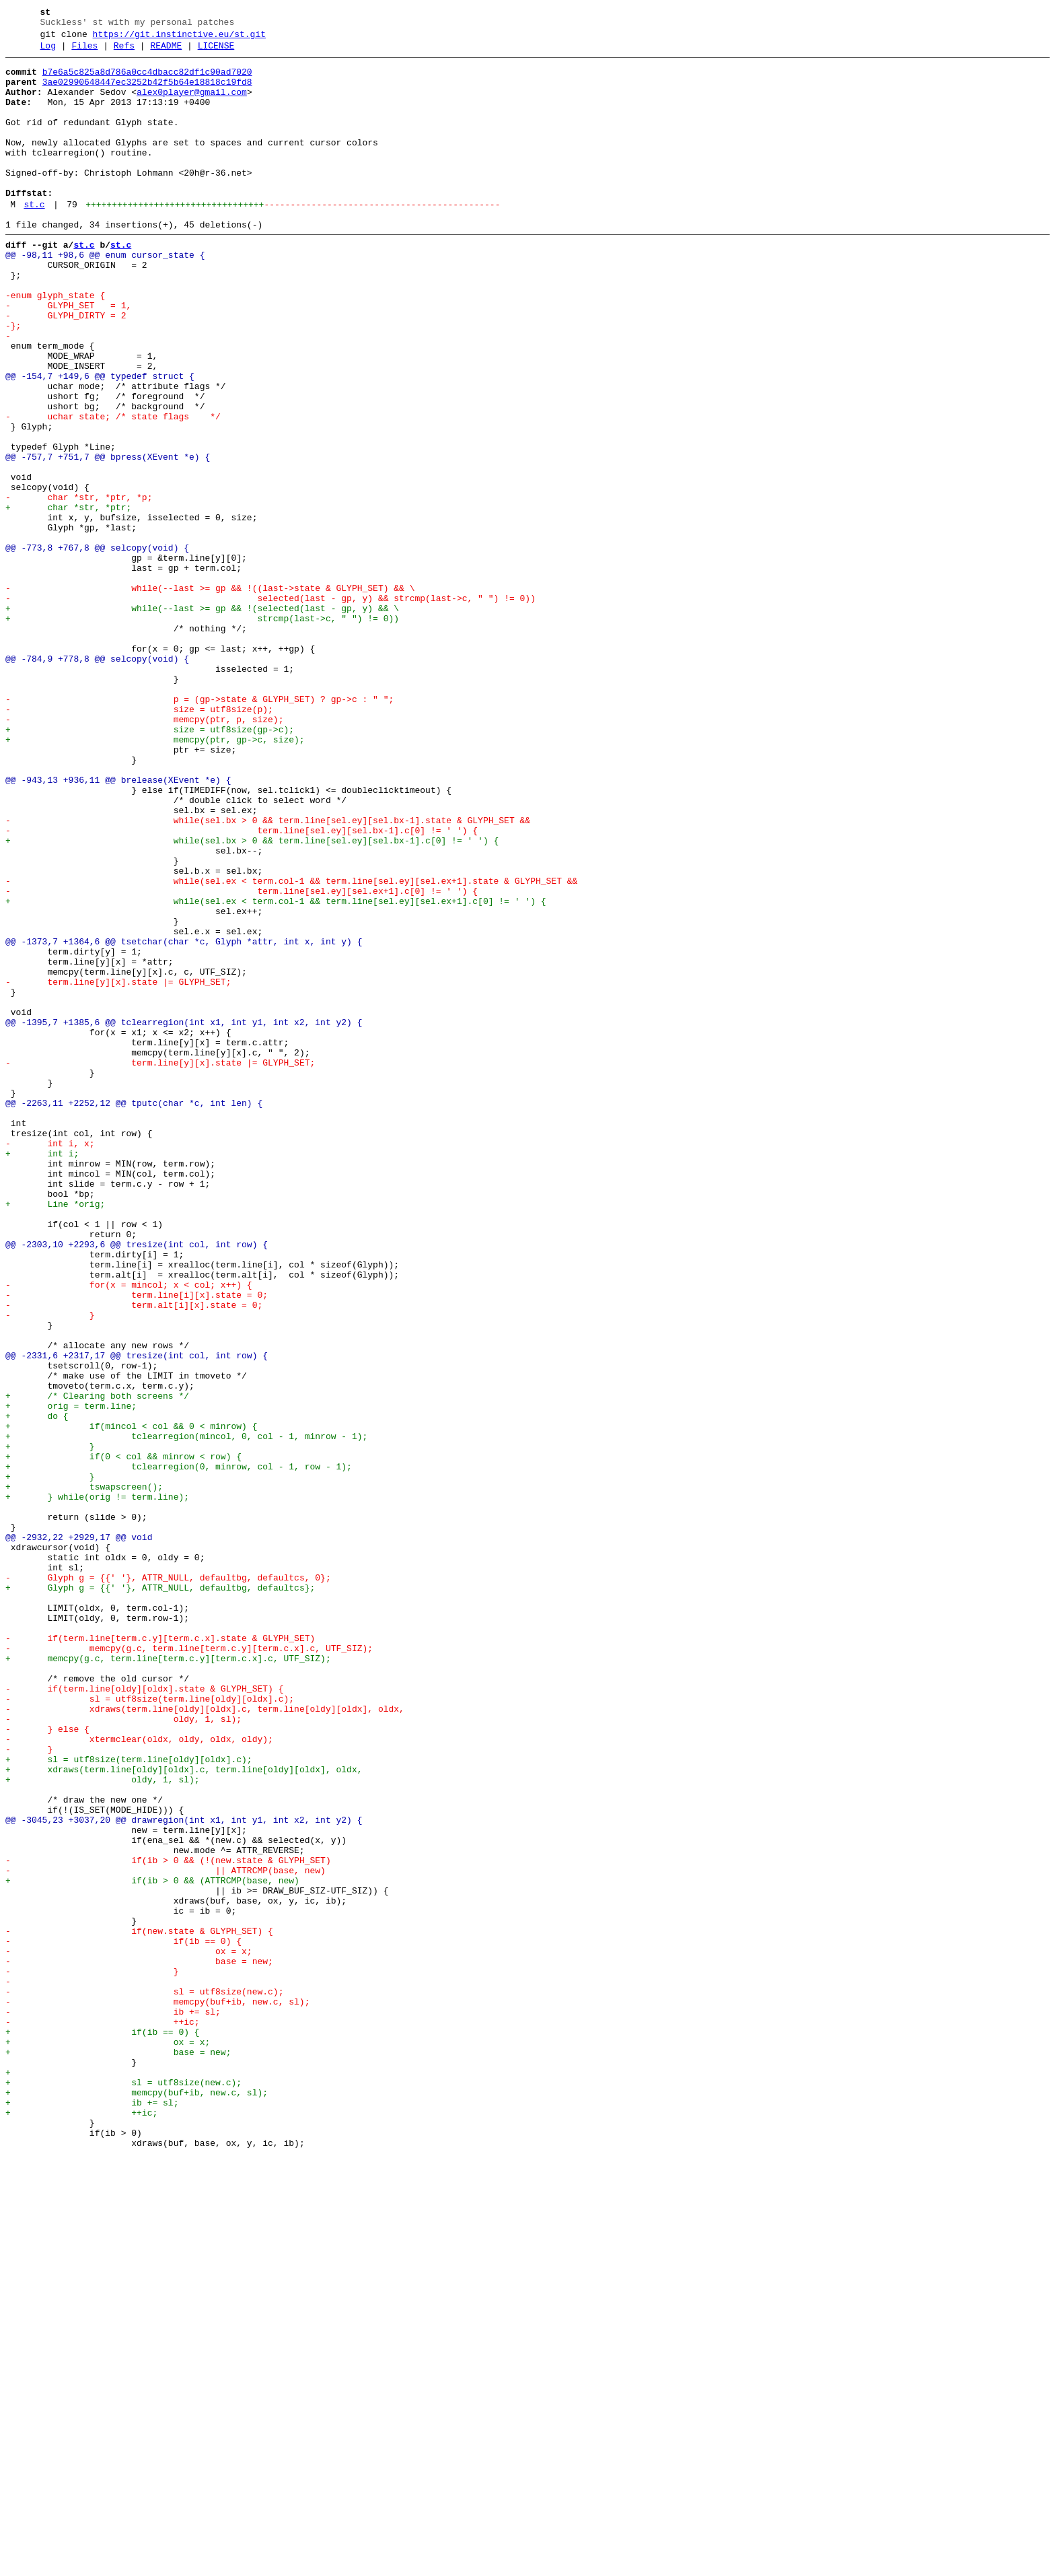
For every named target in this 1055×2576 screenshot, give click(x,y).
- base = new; (139, 2343)
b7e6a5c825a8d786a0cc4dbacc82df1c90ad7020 (147, 80)
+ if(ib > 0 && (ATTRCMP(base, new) (152, 2246)
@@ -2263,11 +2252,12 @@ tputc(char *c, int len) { (133, 1313)
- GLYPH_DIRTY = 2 (65, 368)
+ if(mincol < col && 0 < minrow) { (131, 1701)
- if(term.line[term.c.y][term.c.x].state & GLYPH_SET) (160, 1955)
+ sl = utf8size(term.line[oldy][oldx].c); (128, 2101)
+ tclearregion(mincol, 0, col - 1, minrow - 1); (186, 1713)
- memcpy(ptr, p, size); (144, 853)
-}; (13, 380)
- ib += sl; (113, 2404)
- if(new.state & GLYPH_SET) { (139, 2307)
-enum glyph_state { (55, 344)
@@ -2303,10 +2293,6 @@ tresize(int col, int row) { (136, 1483)
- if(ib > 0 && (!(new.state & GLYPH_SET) (168, 2222)
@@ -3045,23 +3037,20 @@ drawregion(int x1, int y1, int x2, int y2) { (183, 2173)
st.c (34, 239)
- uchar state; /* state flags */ (113, 489)
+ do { (47, 1689)
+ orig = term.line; (71, 1677)
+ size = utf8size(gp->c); (149, 865)
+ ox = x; (107, 2440)
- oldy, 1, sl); (123, 2052)
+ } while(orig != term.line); (97, 1786)
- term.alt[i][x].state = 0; (133, 1556)
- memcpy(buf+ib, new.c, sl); (157, 2392)
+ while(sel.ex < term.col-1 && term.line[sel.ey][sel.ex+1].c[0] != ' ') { (275, 1071)
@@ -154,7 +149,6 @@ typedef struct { (99, 441)
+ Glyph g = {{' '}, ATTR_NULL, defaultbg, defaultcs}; (160, 1895)
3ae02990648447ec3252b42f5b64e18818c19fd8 (147, 92)
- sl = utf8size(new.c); (144, 2379)
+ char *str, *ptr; (68, 598)
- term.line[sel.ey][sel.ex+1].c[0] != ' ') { (241, 1059)
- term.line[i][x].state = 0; (136, 1543)
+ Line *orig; (55, 1434)
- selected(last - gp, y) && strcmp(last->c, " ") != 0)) (270, 707)
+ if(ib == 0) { (102, 2428)
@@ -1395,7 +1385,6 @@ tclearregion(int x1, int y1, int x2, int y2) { (183, 1216)
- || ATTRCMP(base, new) (165, 2234)
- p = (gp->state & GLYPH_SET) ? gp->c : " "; (199, 829)
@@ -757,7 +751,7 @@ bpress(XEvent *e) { (107, 538)
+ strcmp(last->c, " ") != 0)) (202, 732)
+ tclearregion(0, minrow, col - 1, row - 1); (178, 1749)
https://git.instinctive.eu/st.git (179, 38)
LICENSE (216, 52)
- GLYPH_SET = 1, (68, 356)
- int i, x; (50, 1362)
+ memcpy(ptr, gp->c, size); (155, 877)
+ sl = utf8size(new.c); (123, 2488)
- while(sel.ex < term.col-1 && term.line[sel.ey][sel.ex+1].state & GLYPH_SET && (291, 1047)
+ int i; (42, 1374)
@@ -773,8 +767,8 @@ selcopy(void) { (97, 647)
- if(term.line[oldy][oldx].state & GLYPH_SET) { (144, 2016)
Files (84, 52)
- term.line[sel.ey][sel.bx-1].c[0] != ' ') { (241, 986)
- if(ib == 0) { (123, 2319)
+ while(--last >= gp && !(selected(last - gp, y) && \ (202, 719)
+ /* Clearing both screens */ (97, 1665)
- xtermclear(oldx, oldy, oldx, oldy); (139, 2076)
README (166, 52)
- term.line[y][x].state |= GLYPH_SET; (118, 1168)
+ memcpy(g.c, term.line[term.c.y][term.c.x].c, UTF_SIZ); (168, 1980)
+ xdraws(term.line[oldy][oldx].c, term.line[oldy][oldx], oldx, (183, 2113)
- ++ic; (102, 2416)
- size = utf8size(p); (139, 841)
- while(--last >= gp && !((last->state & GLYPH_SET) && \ (209, 695)
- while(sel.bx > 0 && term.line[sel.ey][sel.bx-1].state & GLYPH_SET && (267, 974)
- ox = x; (128, 2331)
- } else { (47, 2064)
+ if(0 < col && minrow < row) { (123, 1737)
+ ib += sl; (91, 2513)
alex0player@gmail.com (192, 104)
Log (48, 52)
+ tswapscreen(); (84, 1774)
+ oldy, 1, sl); (102, 2125)
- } (50, 1568)
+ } (50, 1725)
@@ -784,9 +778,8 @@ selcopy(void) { (97, 780)
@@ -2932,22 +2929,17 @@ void (78, 1834)
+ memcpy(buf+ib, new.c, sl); (136, 2501)
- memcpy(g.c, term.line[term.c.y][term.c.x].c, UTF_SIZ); (189, 1967)
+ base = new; (118, 2452)
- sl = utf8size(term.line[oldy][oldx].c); (149, 2028)
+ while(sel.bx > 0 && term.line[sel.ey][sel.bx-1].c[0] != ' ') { (252, 998)
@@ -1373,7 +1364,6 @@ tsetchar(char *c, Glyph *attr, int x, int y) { (183, 1119)
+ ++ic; (81, 2525)
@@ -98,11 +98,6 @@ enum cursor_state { (105, 295)
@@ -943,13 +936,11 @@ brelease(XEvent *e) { (118, 925)
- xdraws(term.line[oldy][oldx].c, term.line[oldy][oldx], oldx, (204, 2040)
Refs (124, 52)
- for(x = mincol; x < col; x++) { (128, 1531)
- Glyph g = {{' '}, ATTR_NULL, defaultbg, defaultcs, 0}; (168, 1883)
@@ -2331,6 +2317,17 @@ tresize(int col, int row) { (136, 1616)
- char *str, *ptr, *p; (78, 586)
